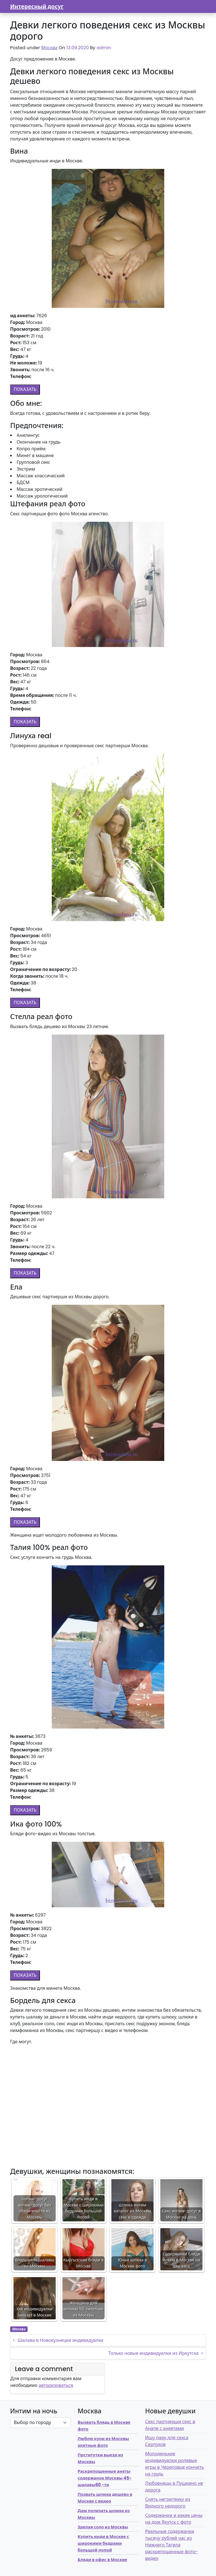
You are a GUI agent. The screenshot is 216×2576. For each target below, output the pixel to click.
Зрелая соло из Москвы (103, 2527)
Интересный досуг (37, 6)
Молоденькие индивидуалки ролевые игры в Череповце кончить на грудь (174, 2463)
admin (103, 47)
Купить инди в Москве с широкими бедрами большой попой (103, 2543)
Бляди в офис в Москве (102, 2559)
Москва (49, 47)
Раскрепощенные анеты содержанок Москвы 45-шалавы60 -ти (105, 2478)
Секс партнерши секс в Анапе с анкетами (170, 2425)
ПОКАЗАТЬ (25, 389)
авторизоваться (56, 2385)
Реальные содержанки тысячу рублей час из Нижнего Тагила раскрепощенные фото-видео (171, 2545)
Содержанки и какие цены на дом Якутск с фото (173, 2518)
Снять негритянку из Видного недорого (167, 2502)
